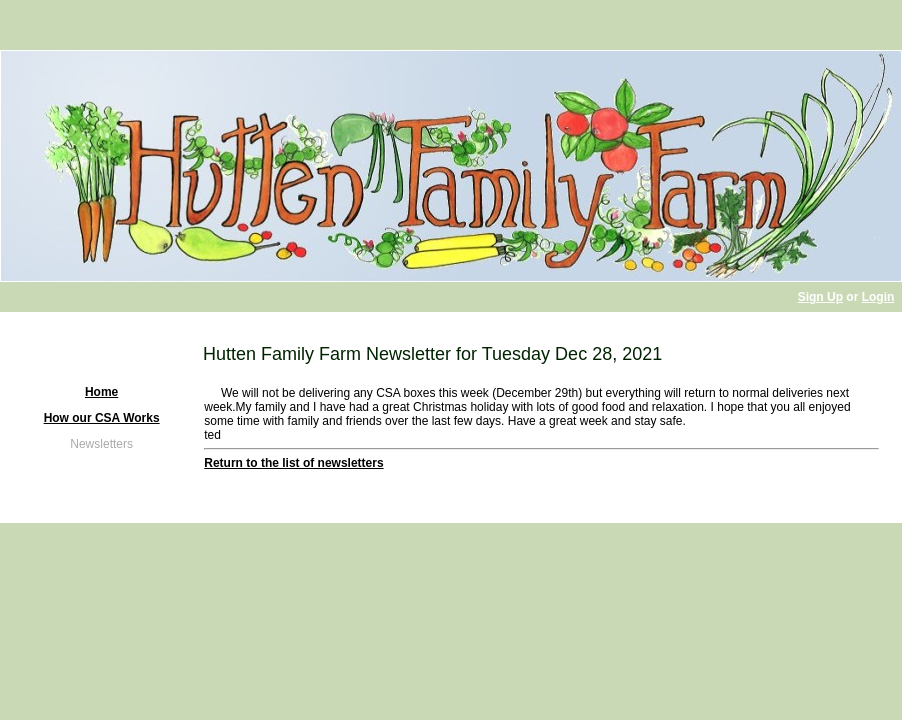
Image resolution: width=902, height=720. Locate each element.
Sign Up (820, 297)
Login (878, 297)
